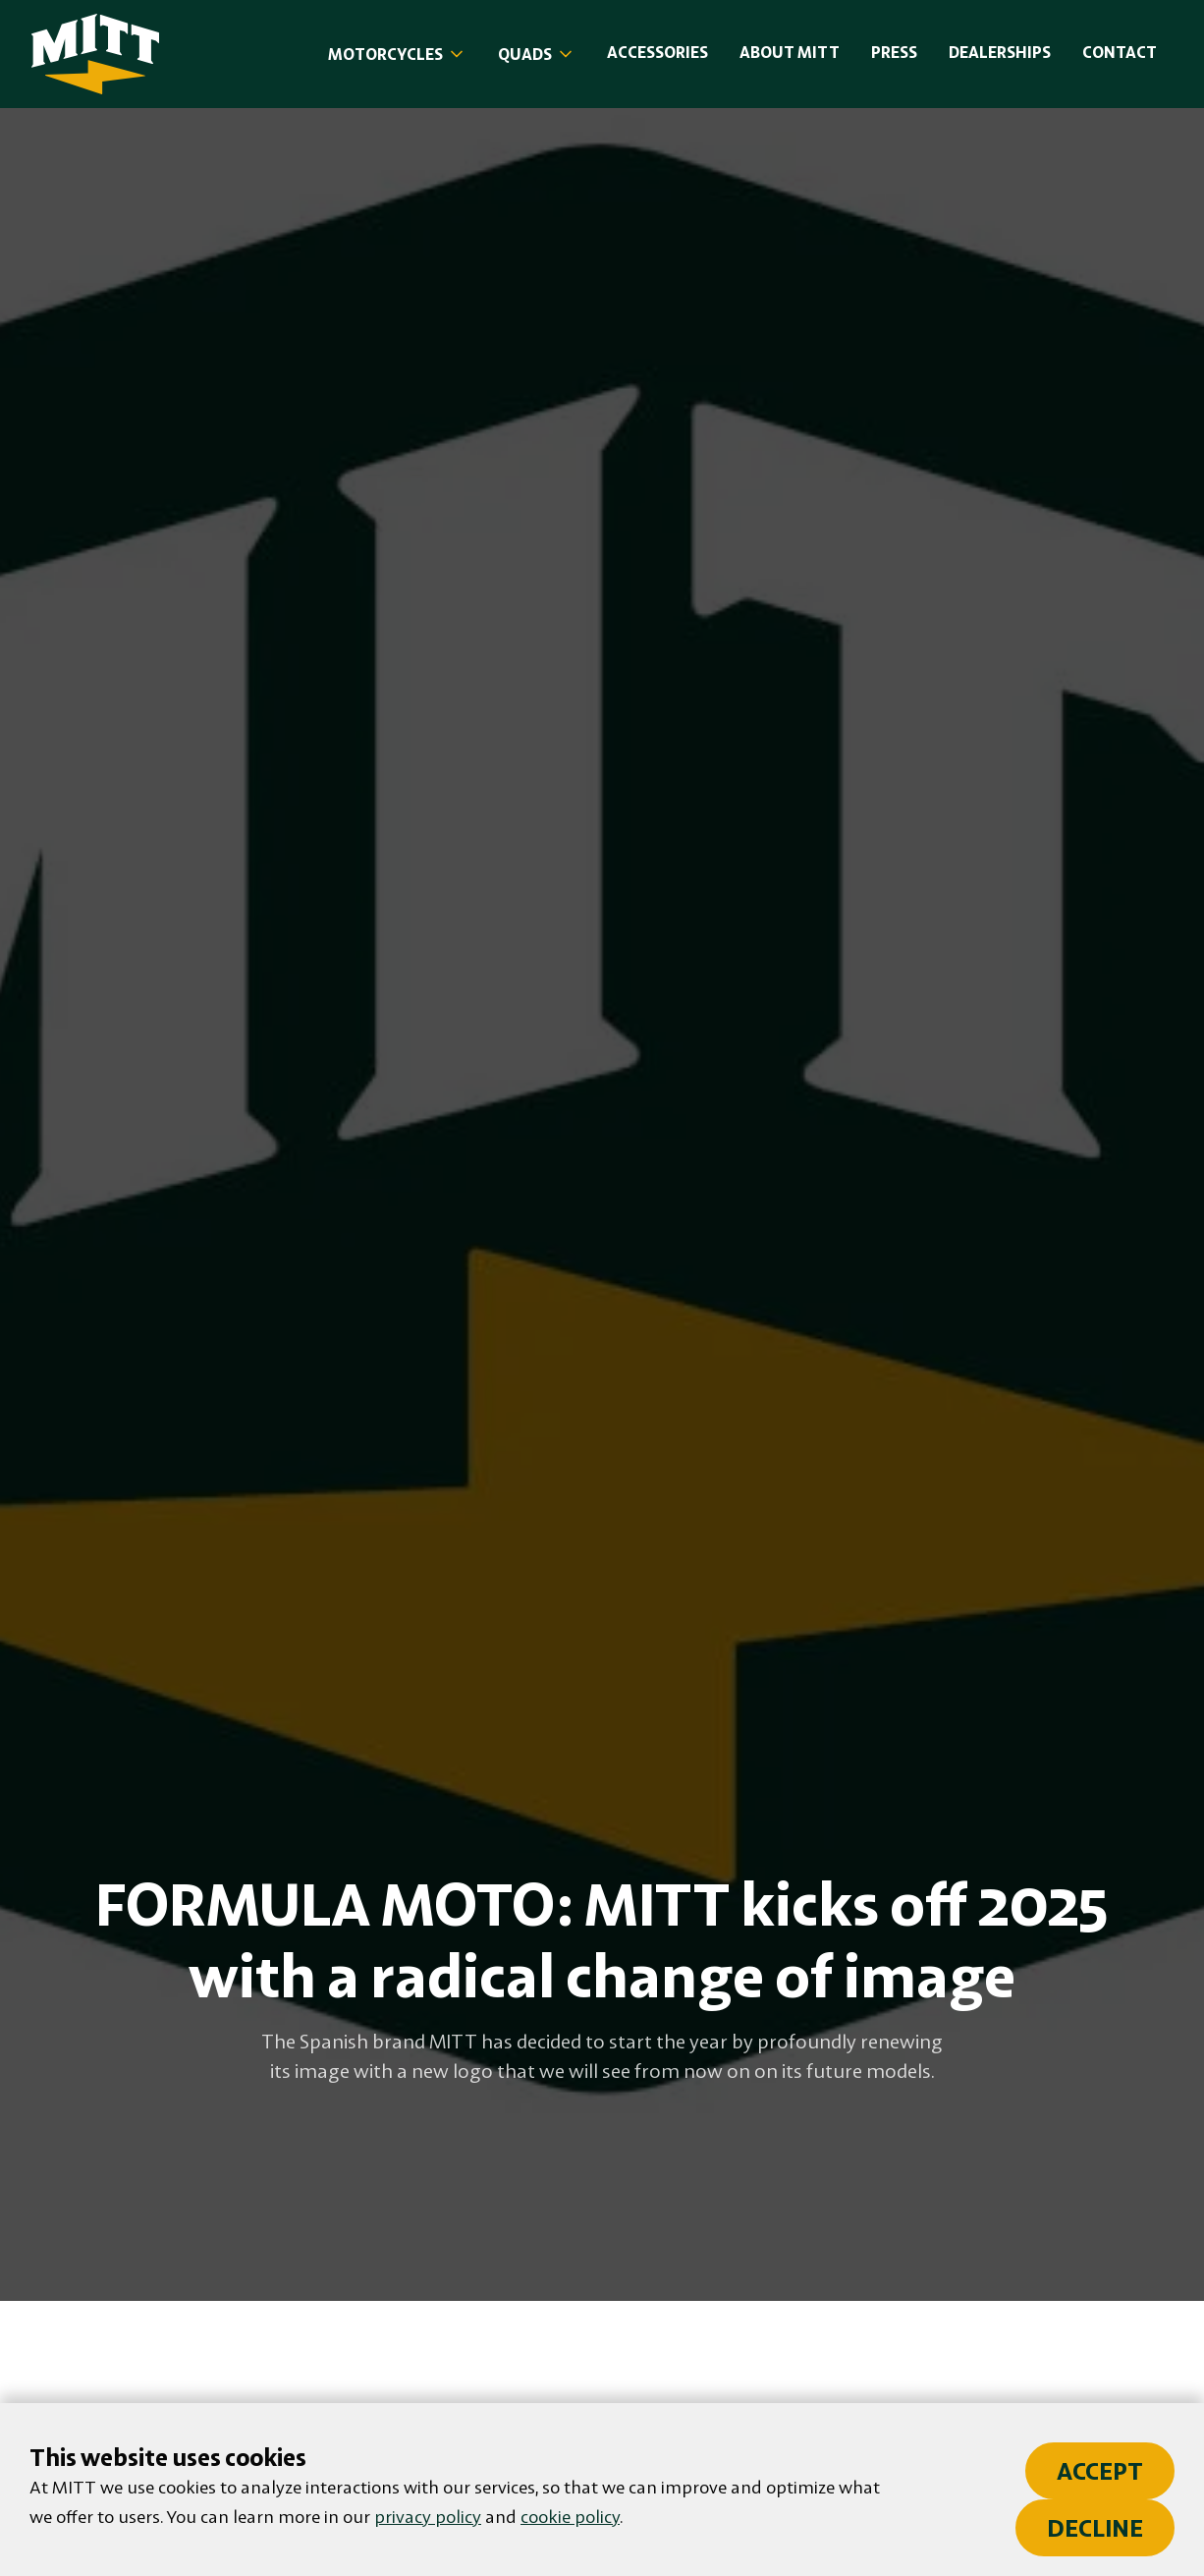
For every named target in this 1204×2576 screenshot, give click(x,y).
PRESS (894, 52)
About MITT (789, 52)
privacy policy (427, 2516)
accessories (657, 52)
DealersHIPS (1000, 52)
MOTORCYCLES (385, 54)
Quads (525, 54)
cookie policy (570, 2516)
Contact (1119, 52)
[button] (397, 54)
